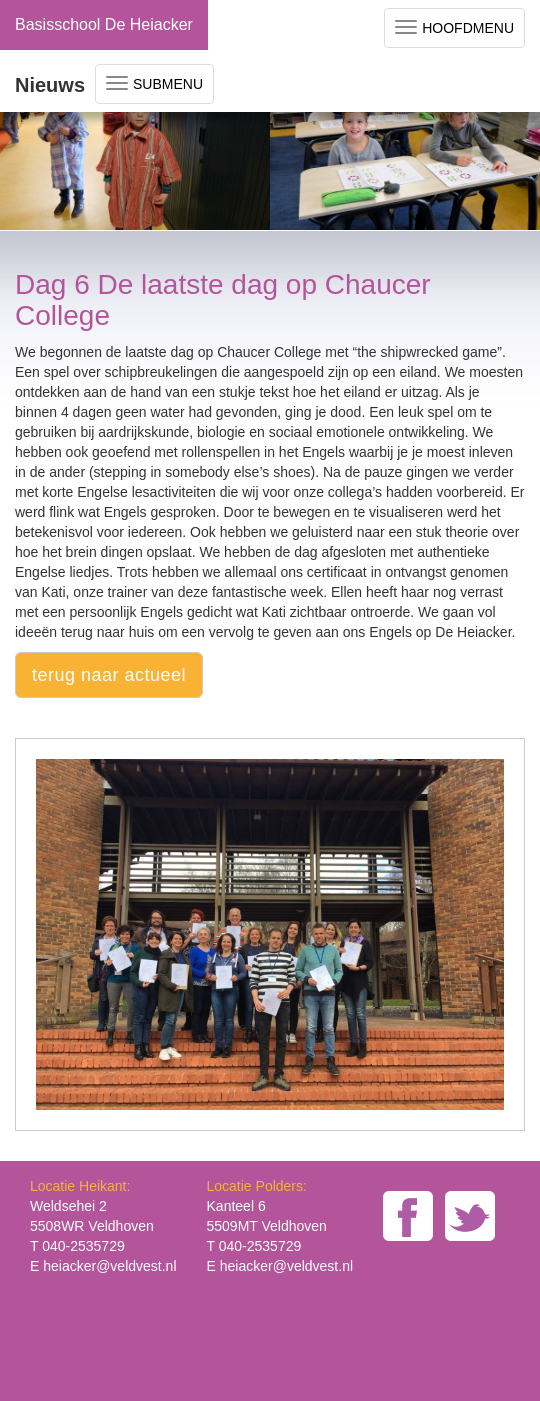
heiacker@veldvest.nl (109, 1266)
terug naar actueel (109, 675)
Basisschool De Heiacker (104, 24)
